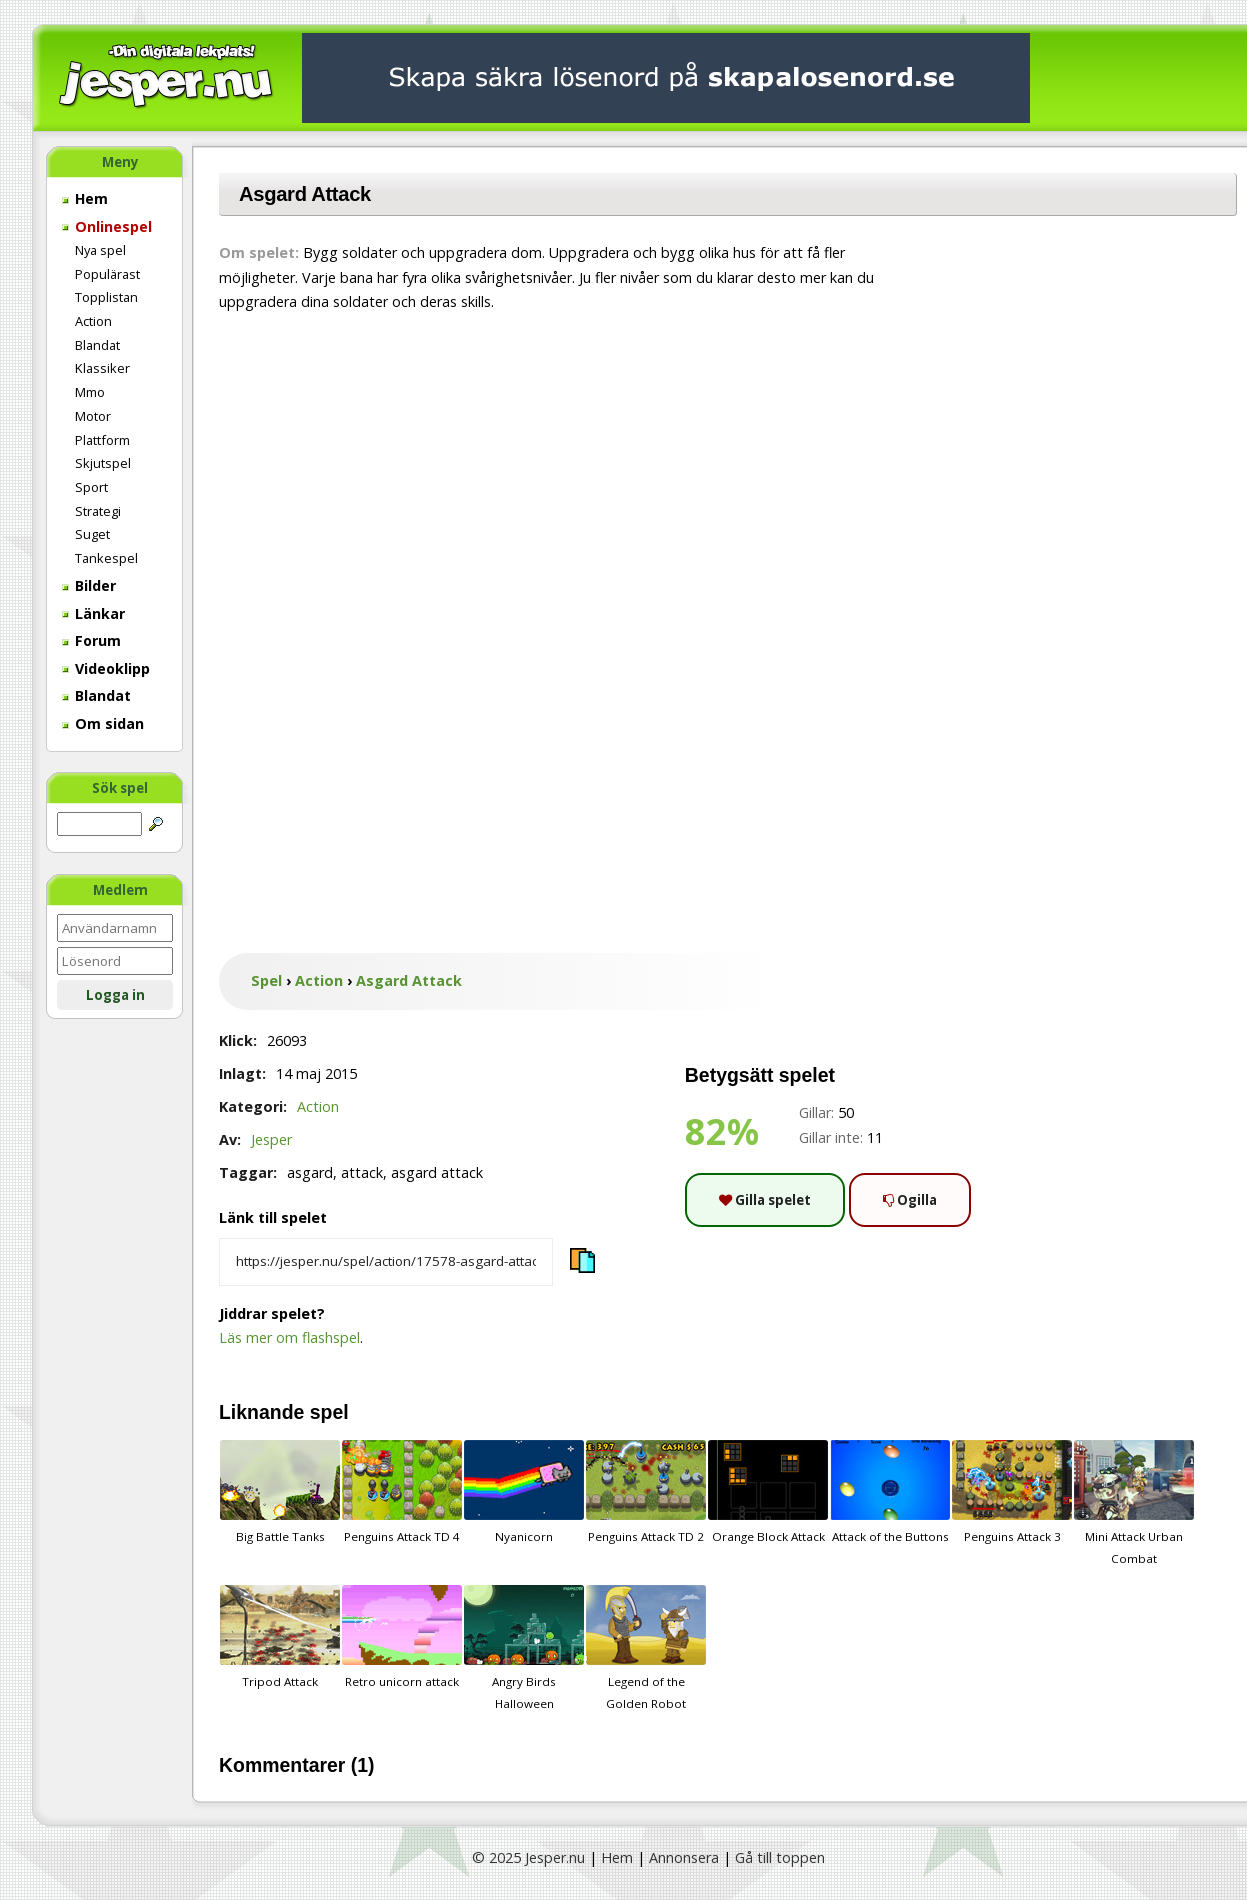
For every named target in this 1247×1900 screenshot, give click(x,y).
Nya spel (100, 250)
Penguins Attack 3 (1012, 1492)
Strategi (98, 511)
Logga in (115, 995)
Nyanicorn (524, 1492)
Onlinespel (107, 226)
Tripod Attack (280, 1637)
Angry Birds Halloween (524, 1648)
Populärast (107, 274)
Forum (91, 640)
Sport (91, 487)
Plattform (102, 440)
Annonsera (684, 1857)
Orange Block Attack (768, 1492)
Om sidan (103, 723)
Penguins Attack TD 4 (402, 1492)
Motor (93, 416)
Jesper (271, 1139)
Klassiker (102, 368)
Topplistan (106, 297)
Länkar (93, 613)
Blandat (97, 345)
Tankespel (106, 558)
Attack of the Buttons (890, 1492)
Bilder (89, 585)
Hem (85, 198)
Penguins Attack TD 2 (646, 1492)
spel (329, 1412)
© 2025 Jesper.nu (528, 1857)
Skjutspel (103, 463)
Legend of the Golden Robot (646, 1648)
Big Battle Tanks (280, 1492)
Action (93, 321)
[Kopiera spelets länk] (386, 1262)
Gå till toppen (780, 1857)
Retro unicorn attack (402, 1637)
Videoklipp (106, 668)
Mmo (90, 392)
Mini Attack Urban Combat (1134, 1503)
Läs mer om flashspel (289, 1337)
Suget (92, 534)
